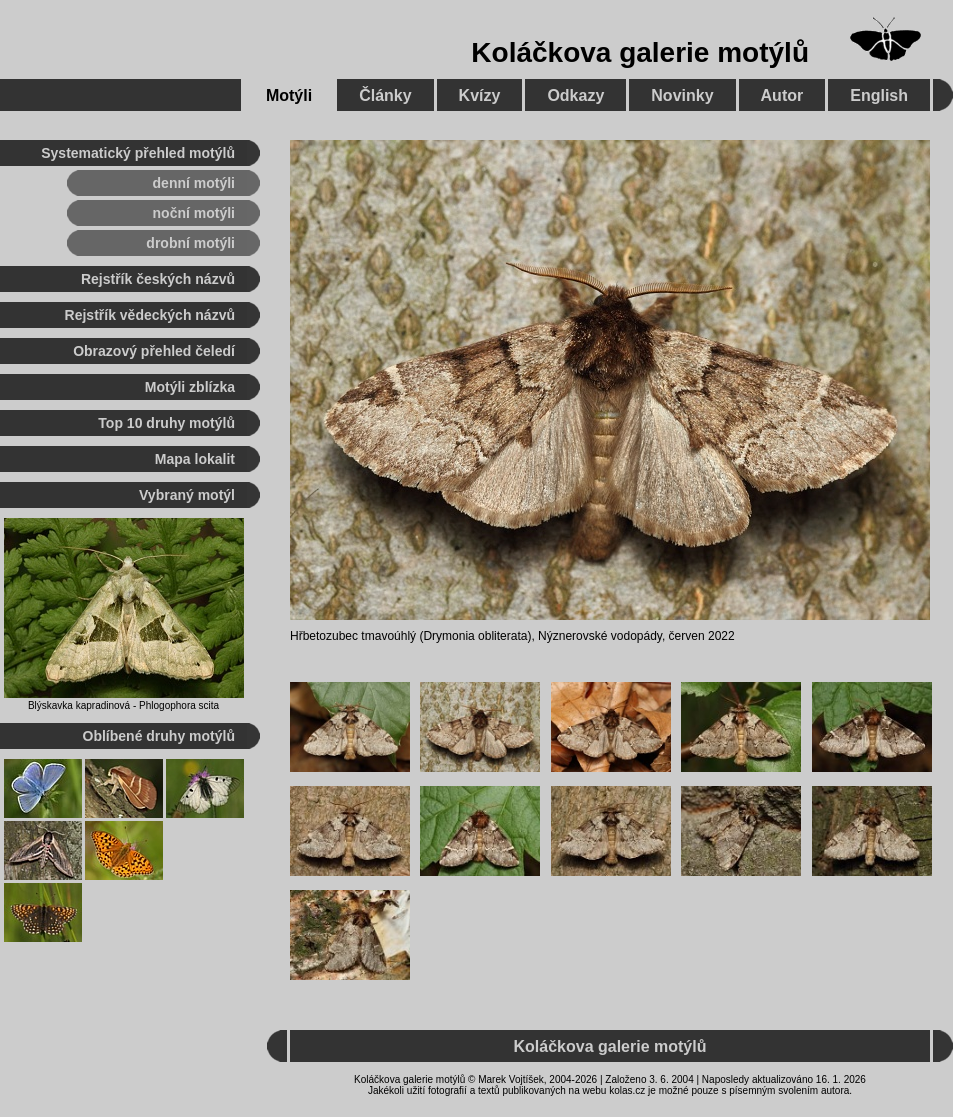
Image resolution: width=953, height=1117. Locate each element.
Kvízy (480, 95)
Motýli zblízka (190, 387)
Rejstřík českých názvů (158, 279)
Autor (782, 95)
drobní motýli (190, 243)
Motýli (289, 95)
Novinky (682, 95)
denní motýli (194, 183)
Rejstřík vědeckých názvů (150, 315)
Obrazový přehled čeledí (154, 351)
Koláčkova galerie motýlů (640, 52)
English (879, 95)
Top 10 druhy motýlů (166, 423)
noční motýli (194, 213)
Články (385, 95)
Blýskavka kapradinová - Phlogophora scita (123, 705)
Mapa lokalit (195, 459)
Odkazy (575, 95)
